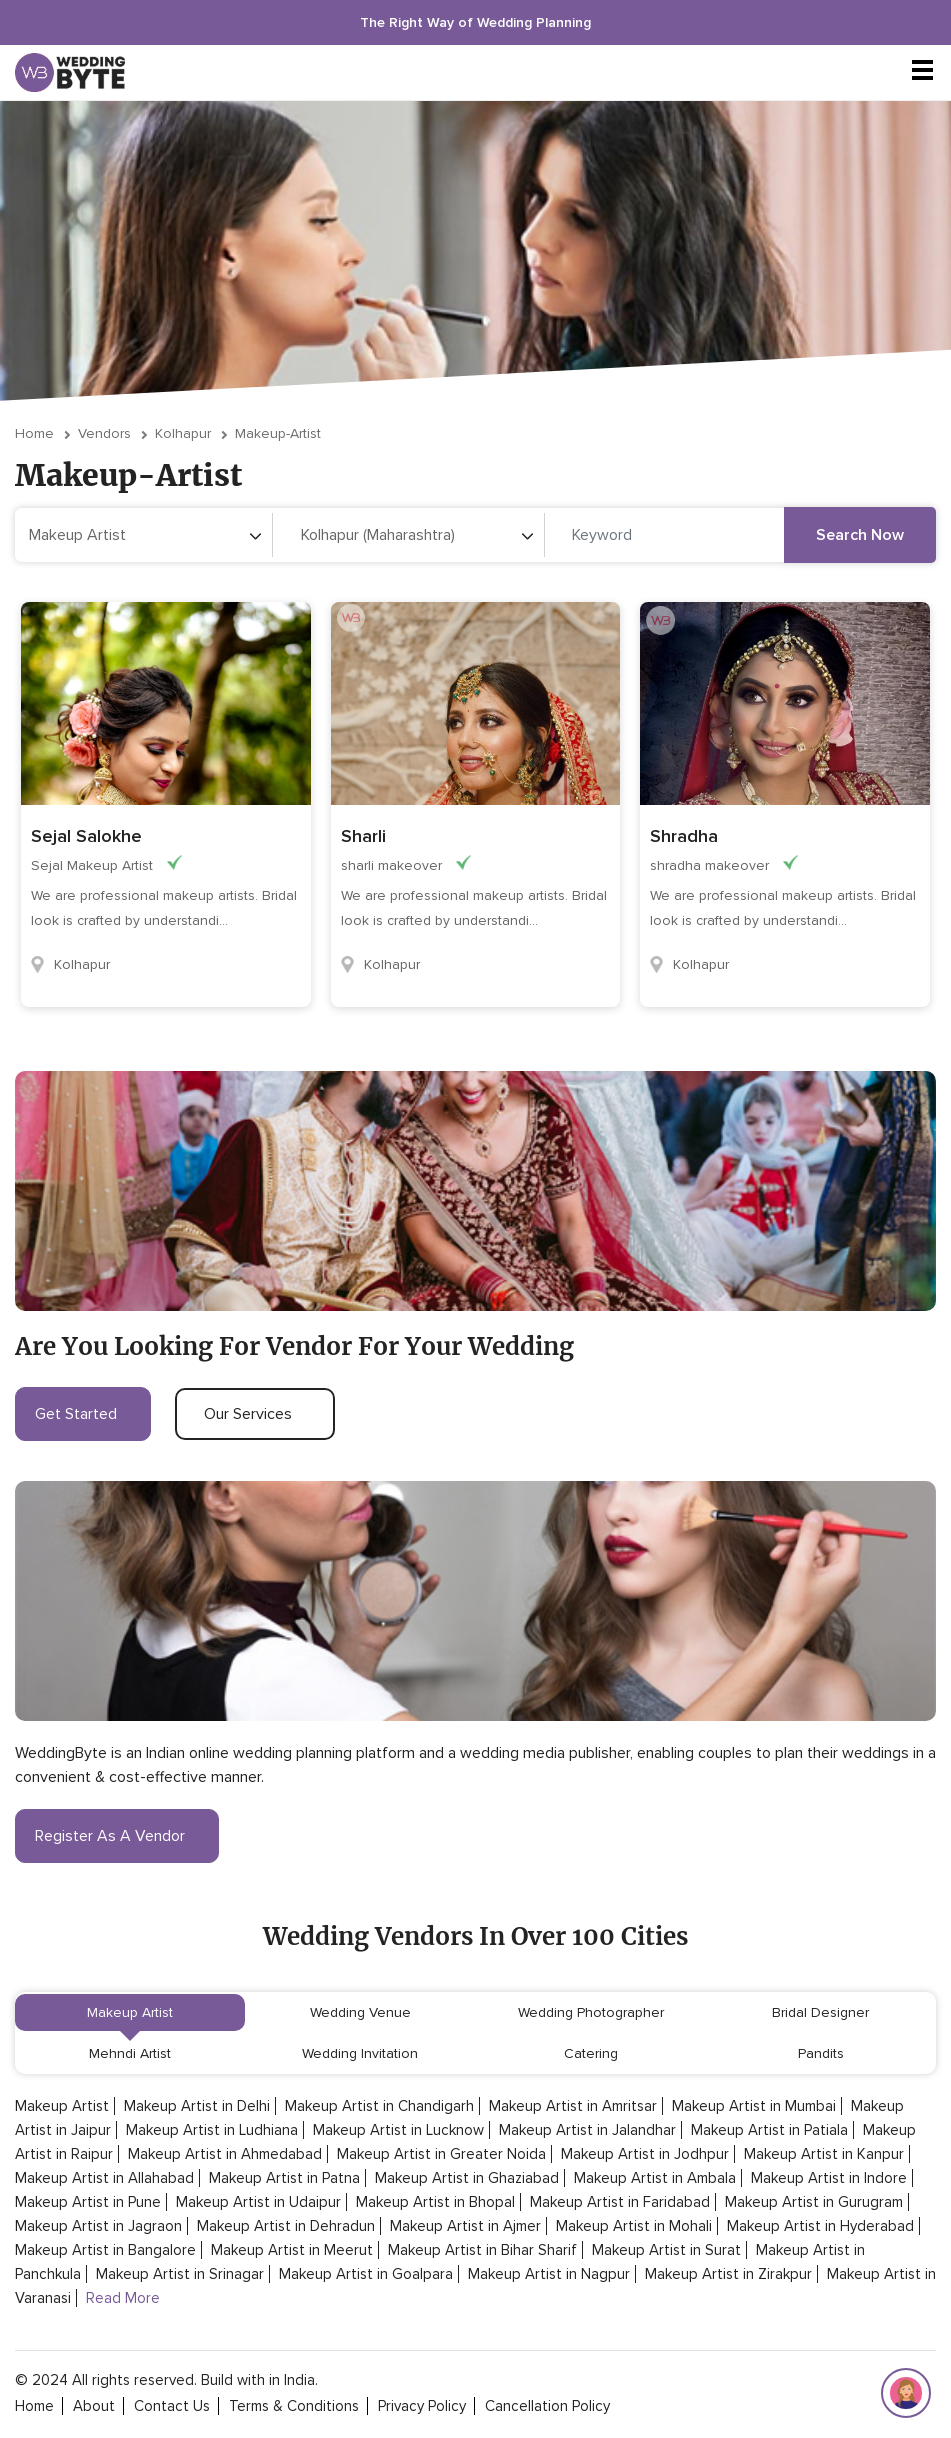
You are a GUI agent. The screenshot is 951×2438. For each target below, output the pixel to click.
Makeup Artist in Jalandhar (587, 2130)
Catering (591, 2053)
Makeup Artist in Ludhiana (212, 2130)
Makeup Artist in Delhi (197, 2106)
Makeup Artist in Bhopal (435, 2202)
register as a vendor (117, 1836)
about (94, 2406)
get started (83, 1414)
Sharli (363, 836)
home (34, 2406)
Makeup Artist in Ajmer (465, 2226)
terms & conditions (294, 2406)
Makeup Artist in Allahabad (104, 2178)
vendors (104, 433)
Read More (123, 2298)
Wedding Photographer (591, 2012)
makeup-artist (278, 433)
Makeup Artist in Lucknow (398, 2130)
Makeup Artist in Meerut (292, 2250)
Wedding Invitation (360, 2053)
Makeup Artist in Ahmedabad (225, 2154)
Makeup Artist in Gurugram (814, 2202)
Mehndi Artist (130, 2053)
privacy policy (422, 2406)
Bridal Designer (820, 2012)
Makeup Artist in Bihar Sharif (482, 2250)
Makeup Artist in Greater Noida (441, 2154)
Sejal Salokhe (86, 836)
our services (255, 1414)
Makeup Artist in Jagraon (98, 2226)
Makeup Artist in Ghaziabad (467, 2178)
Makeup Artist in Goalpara (366, 2274)
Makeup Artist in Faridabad (620, 2202)
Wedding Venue (360, 2012)
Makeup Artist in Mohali (634, 2226)
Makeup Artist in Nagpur (549, 2274)
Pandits (821, 2053)
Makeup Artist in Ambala (655, 2178)
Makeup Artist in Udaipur (258, 2202)
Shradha (684, 836)
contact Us (172, 2406)
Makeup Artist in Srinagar (180, 2274)
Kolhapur (183, 433)
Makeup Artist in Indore (829, 2178)
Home (34, 433)
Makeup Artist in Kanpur (824, 2154)
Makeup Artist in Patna (284, 2178)
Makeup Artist (130, 2012)
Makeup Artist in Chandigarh (379, 2106)
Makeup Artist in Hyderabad (820, 2226)
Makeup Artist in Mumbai (754, 2106)
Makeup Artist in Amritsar (573, 2106)
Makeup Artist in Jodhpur (645, 2154)
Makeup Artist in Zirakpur (728, 2274)
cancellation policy (547, 2406)
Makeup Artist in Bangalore (105, 2250)
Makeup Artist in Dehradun (286, 2226)
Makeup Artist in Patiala (769, 2130)
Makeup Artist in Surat (666, 2250)
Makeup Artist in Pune (88, 2202)
